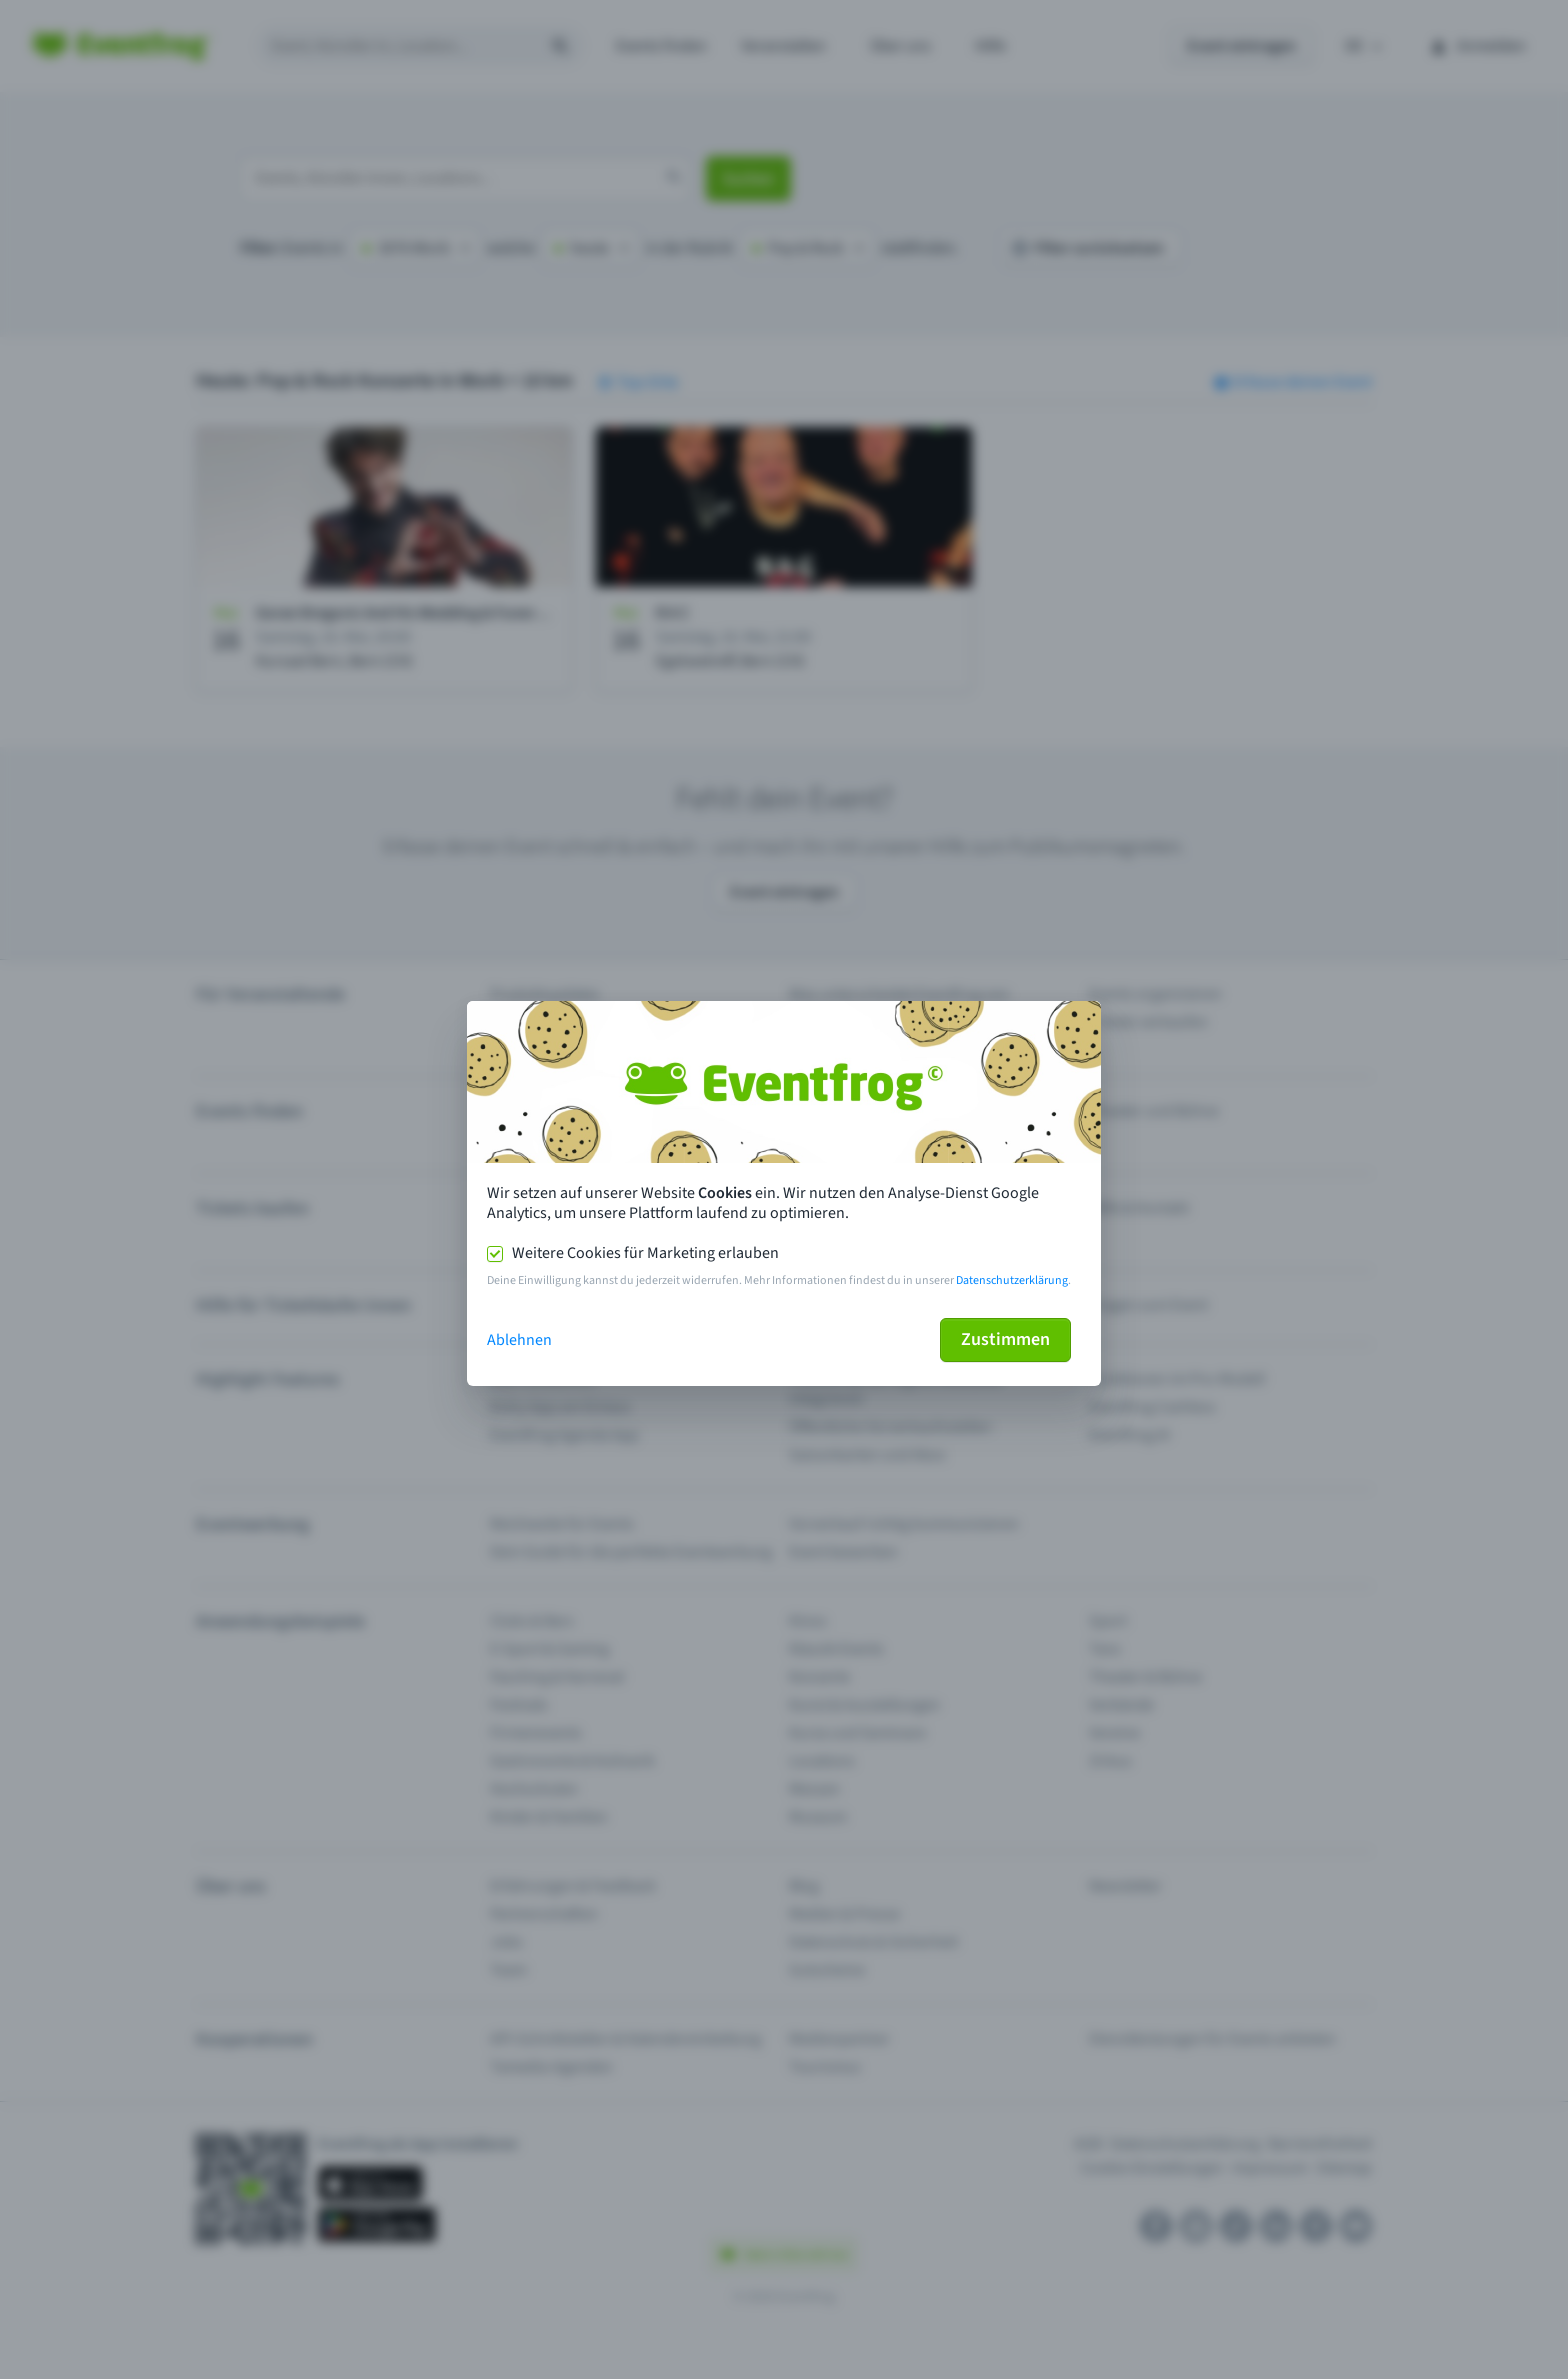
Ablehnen (519, 1340)
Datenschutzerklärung (1012, 1280)
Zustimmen (1005, 1339)
